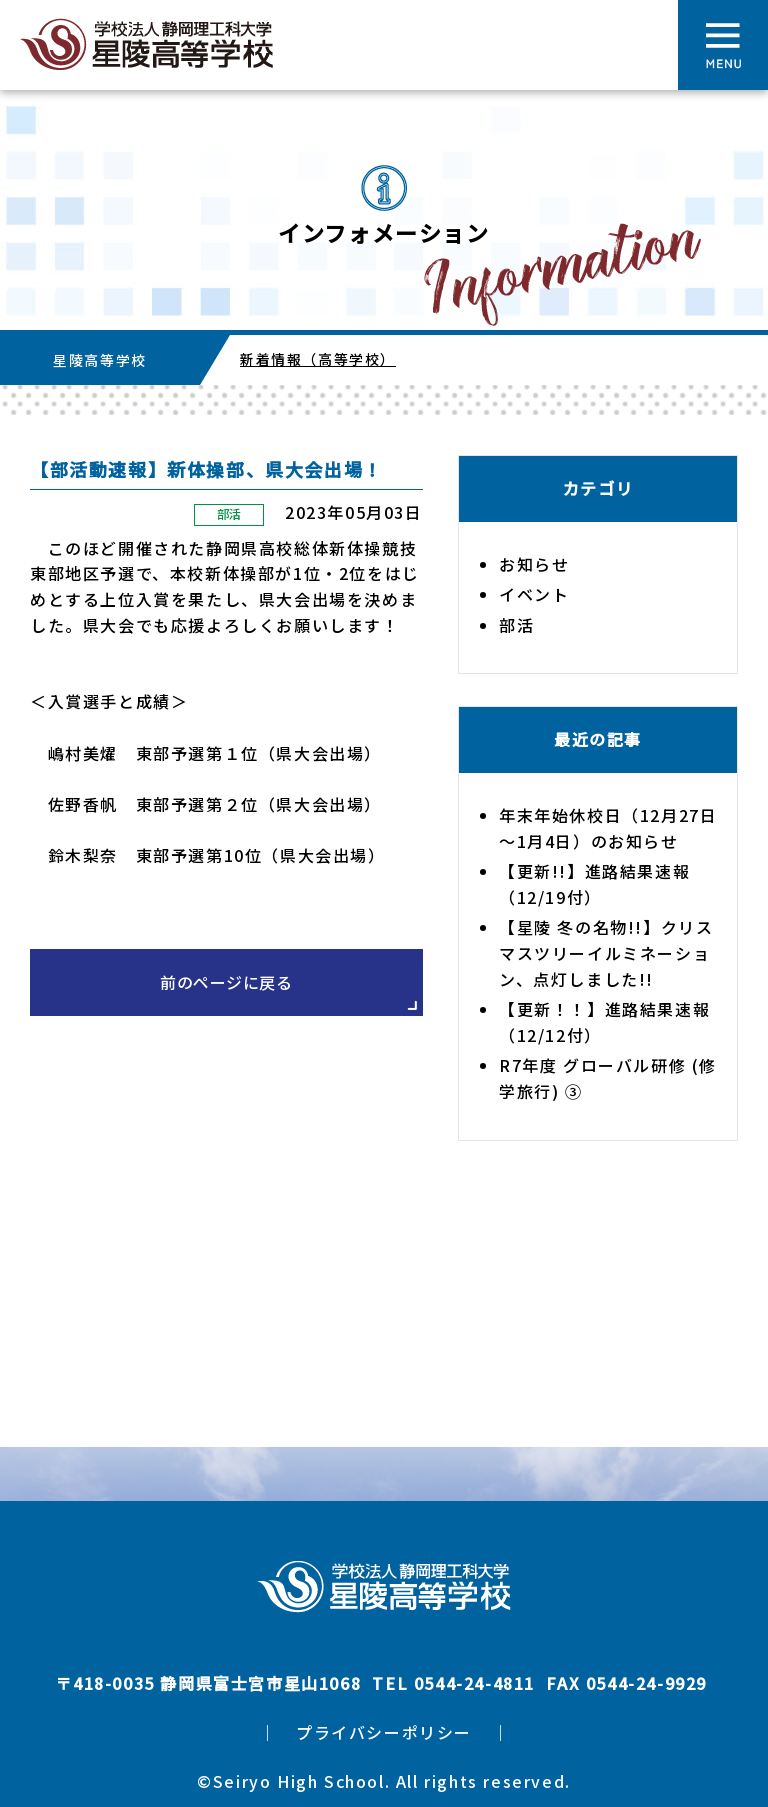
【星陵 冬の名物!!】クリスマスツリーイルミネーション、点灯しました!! (606, 952)
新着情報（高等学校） (318, 359)
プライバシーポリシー (384, 1732)
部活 (229, 513)
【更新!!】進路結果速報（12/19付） (594, 884)
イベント (534, 594)
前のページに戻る (226, 982)
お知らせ (534, 564)
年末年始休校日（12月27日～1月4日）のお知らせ (608, 828)
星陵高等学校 (100, 360)
